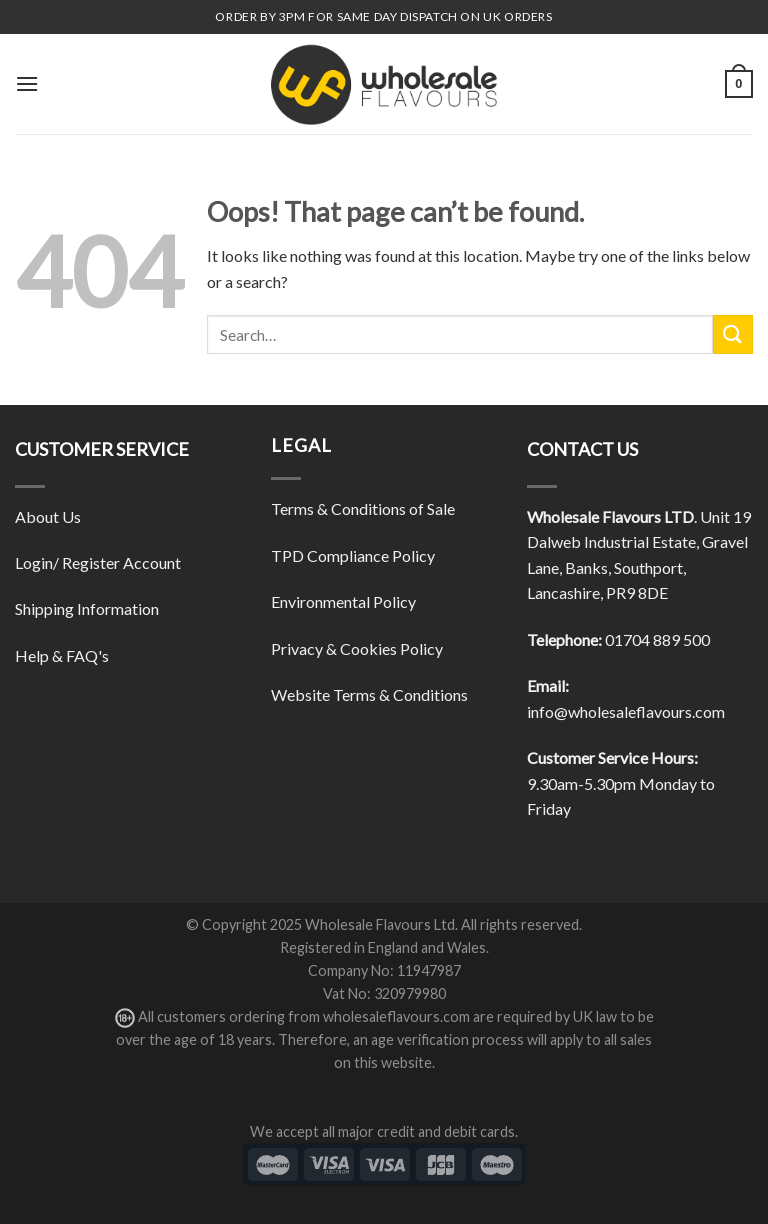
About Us (48, 516)
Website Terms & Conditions (369, 694)
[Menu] (27, 83)
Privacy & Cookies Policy (357, 648)
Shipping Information (87, 608)
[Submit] (733, 334)
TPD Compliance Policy (353, 555)
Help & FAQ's (62, 655)
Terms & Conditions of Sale (363, 508)
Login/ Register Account (98, 562)
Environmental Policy (343, 601)
